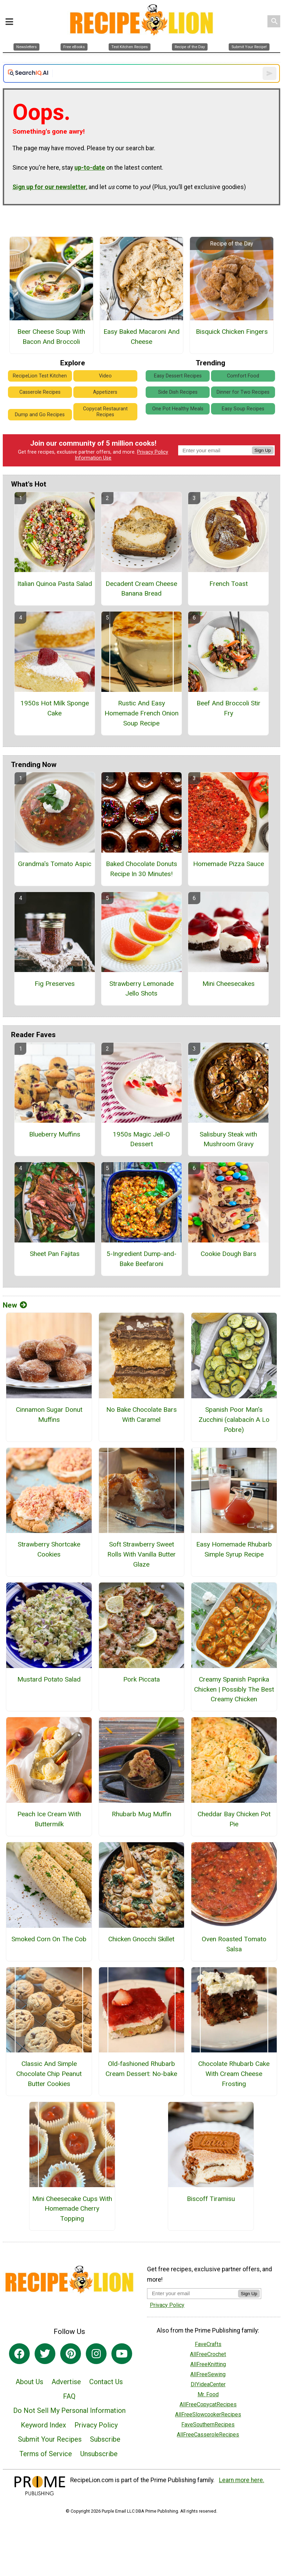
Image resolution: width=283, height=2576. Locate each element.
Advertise (66, 2382)
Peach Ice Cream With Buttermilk (49, 1819)
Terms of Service (45, 2454)
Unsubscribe (99, 2454)
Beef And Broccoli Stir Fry (229, 708)
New (15, 1305)
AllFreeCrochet (208, 2354)
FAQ (69, 2396)
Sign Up (263, 450)
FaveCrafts (208, 2344)
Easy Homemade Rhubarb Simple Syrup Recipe (234, 1549)
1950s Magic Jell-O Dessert (141, 1139)
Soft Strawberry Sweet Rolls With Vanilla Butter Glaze (141, 1554)
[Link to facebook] (19, 2353)
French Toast (228, 584)
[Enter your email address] (192, 2293)
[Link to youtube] (121, 2353)
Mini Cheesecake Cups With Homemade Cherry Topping (72, 2209)
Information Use (93, 458)
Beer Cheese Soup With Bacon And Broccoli (51, 337)
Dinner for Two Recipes (243, 392)
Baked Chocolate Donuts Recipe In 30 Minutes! (141, 869)
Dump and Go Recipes (40, 415)
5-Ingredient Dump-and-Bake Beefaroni (141, 1259)
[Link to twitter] (45, 2353)
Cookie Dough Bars (228, 1254)
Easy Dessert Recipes (178, 376)
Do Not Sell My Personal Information (69, 2410)
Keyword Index (43, 2425)
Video (105, 376)
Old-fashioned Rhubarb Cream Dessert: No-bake (141, 2069)
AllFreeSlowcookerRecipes (208, 2414)
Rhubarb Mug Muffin (141, 1814)
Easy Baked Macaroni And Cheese (141, 337)
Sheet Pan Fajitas (55, 1254)
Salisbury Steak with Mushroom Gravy (228, 1139)
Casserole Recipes (40, 392)
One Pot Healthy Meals (177, 409)
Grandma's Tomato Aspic (54, 864)
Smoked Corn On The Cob (48, 1939)
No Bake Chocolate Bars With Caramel (141, 1415)
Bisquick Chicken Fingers (232, 332)
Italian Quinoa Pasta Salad (54, 584)
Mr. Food (208, 2394)
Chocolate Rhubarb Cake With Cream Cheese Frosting (234, 2074)
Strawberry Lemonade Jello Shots (141, 989)
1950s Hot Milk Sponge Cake (54, 708)
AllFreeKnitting (208, 2364)
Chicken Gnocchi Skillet (141, 1939)
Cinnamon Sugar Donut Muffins (49, 1415)
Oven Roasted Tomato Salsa (234, 1944)
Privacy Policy (152, 452)
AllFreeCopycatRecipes (208, 2404)
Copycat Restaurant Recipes (105, 412)
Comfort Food (243, 376)
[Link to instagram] (96, 2353)
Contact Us (106, 2382)
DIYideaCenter (208, 2384)
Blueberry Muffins (54, 1134)
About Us (29, 2382)
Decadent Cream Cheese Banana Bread (141, 589)
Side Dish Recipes (178, 392)
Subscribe (105, 2439)
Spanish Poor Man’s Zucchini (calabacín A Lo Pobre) (234, 1420)
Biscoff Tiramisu (211, 2199)
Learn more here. (241, 2480)
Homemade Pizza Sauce (228, 864)
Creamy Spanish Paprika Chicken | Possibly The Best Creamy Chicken (234, 1689)
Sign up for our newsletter (49, 187)
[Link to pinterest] (70, 2353)
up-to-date (89, 167)
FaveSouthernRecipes (208, 2424)
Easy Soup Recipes (243, 409)
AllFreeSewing (208, 2374)
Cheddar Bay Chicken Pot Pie (234, 1819)
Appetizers (105, 392)
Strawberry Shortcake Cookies (49, 1549)
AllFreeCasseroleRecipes (208, 2434)
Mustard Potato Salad (49, 1679)
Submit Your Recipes (50, 2439)
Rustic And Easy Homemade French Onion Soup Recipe (141, 713)
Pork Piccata (141, 1679)
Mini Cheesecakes (228, 984)
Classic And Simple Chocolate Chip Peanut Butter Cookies (49, 2074)
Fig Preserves (55, 984)
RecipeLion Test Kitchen (40, 376)
